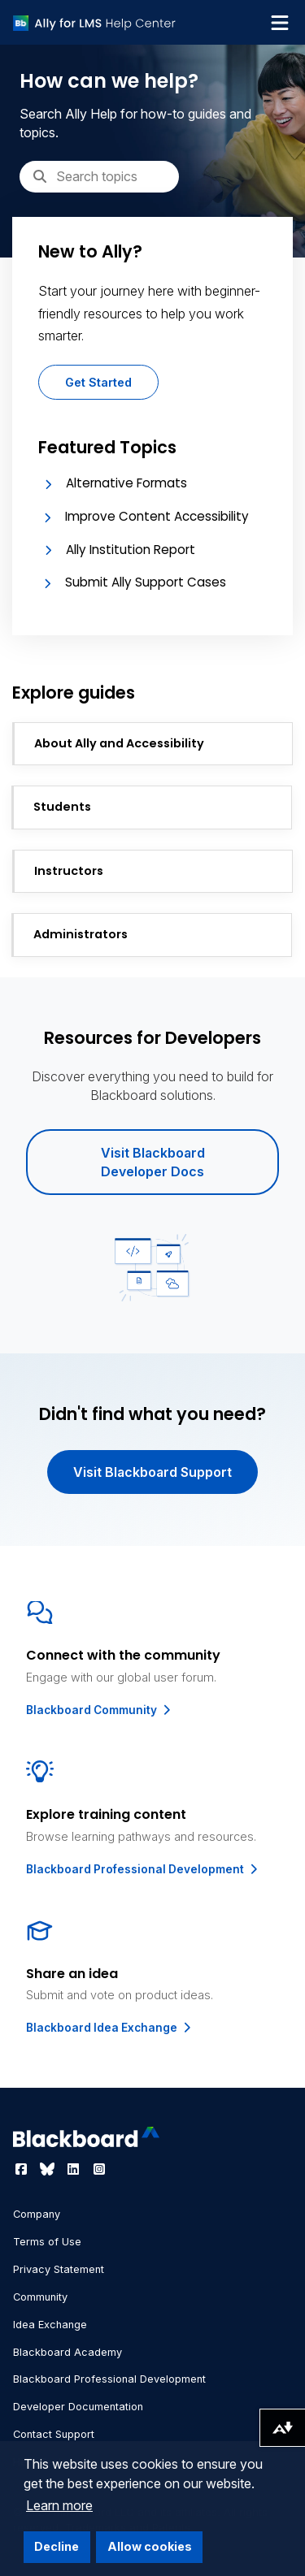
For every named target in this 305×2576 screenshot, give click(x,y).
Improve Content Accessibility (157, 516)
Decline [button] (56, 2546)
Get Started (98, 382)
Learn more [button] (59, 2505)
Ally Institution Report (130, 549)
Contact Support (53, 2434)
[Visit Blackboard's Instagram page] (99, 2169)
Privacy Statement (58, 2269)
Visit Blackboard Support (152, 1472)
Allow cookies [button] (149, 2546)
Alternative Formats (126, 482)
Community (40, 2297)
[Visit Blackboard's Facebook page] (23, 2169)
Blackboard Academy (67, 2352)
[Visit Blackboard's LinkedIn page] (75, 2169)
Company (36, 2214)
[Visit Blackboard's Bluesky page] (49, 2169)
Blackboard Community (99, 1710)
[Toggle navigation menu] (279, 22)
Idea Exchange (50, 2324)
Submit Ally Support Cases (145, 582)
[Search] (99, 176)
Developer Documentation (78, 2407)
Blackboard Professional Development (143, 1869)
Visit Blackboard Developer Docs (153, 1162)
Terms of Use (47, 2242)
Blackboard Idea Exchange (110, 2027)
